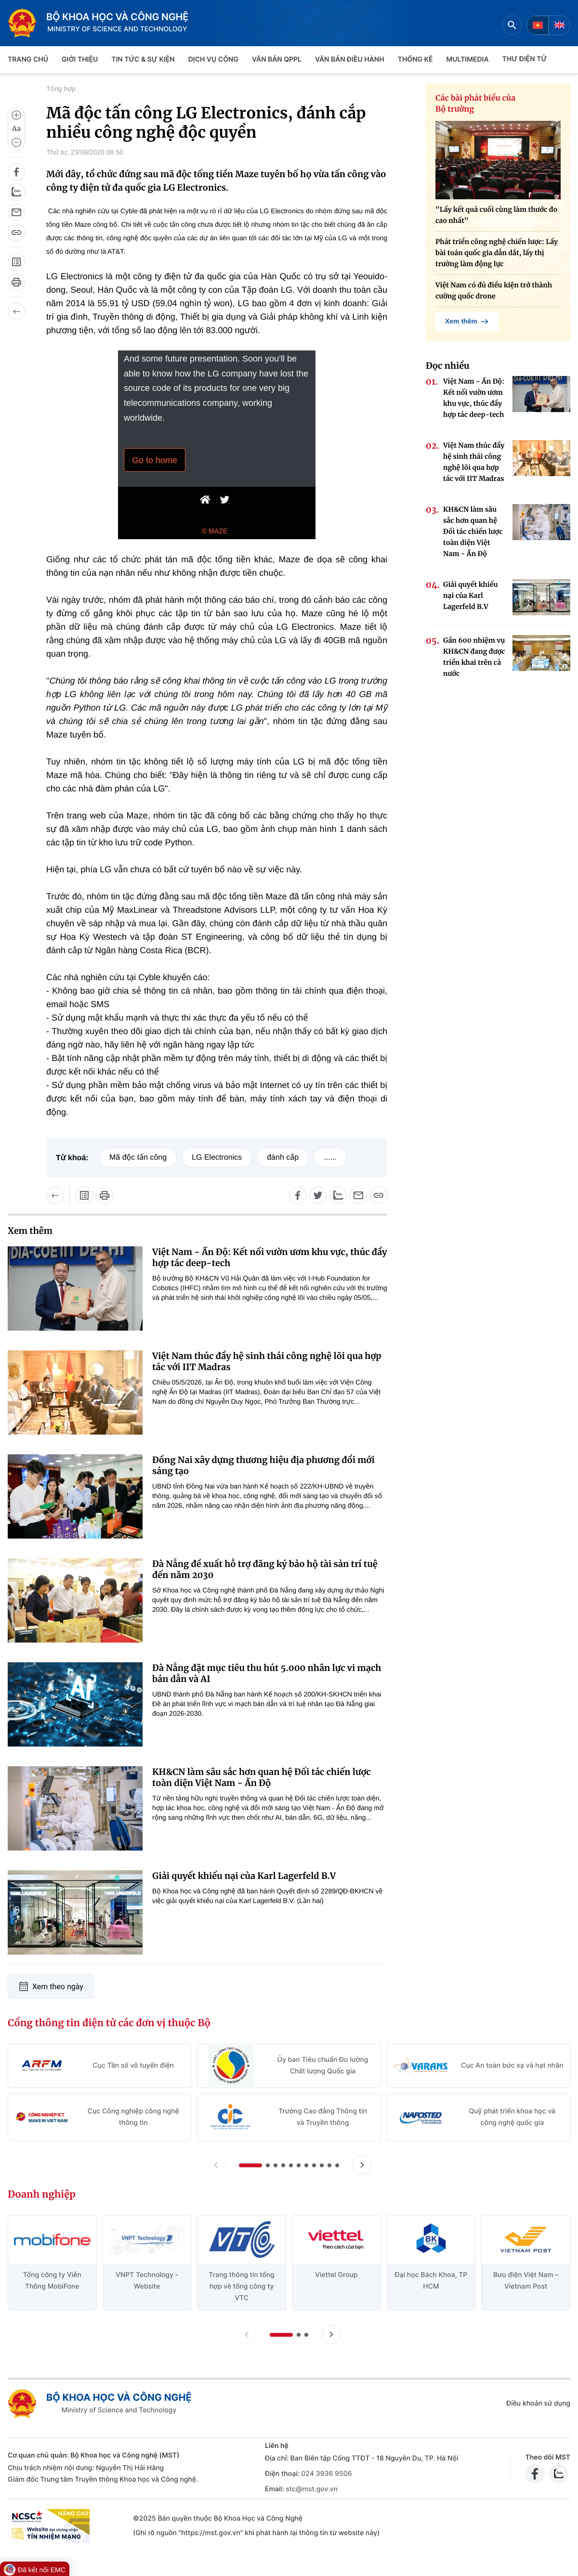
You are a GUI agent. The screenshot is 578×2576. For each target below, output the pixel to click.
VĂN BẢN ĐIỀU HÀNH (349, 59)
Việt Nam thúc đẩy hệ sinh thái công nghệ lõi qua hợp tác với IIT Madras (266, 1361)
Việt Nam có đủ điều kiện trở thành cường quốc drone (493, 290)
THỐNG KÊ (415, 59)
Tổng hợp (61, 88)
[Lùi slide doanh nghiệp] (246, 2334)
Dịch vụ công (213, 59)
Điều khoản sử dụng (538, 2403)
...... (330, 1157)
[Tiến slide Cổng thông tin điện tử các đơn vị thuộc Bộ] (362, 2165)
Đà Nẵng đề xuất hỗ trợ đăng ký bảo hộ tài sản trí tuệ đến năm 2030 (265, 1569)
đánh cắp (283, 1157)
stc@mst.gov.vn (312, 2489)
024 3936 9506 (326, 2474)
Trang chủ (28, 59)
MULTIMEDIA (468, 59)
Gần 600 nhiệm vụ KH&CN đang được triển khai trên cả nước (474, 657)
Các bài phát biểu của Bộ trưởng (475, 103)
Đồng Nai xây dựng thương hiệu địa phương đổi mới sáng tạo (263, 1465)
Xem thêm (467, 321)
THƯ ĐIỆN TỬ (524, 59)
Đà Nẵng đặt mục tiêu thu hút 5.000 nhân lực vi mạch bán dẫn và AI (266, 1673)
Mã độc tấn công (138, 1157)
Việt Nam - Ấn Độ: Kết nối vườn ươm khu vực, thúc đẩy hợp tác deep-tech (269, 1257)
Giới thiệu (80, 59)
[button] (250, 2165)
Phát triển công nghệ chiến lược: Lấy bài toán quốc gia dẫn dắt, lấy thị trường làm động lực (496, 252)
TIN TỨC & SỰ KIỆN (142, 59)
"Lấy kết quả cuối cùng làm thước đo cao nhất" (496, 215)
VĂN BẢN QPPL (277, 59)
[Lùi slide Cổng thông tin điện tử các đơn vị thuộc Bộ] (215, 2165)
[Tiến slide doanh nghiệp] (331, 2334)
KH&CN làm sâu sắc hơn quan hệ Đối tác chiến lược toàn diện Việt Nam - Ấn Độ (261, 1777)
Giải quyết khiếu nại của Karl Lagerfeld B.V (244, 1875)
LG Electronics (217, 1157)
